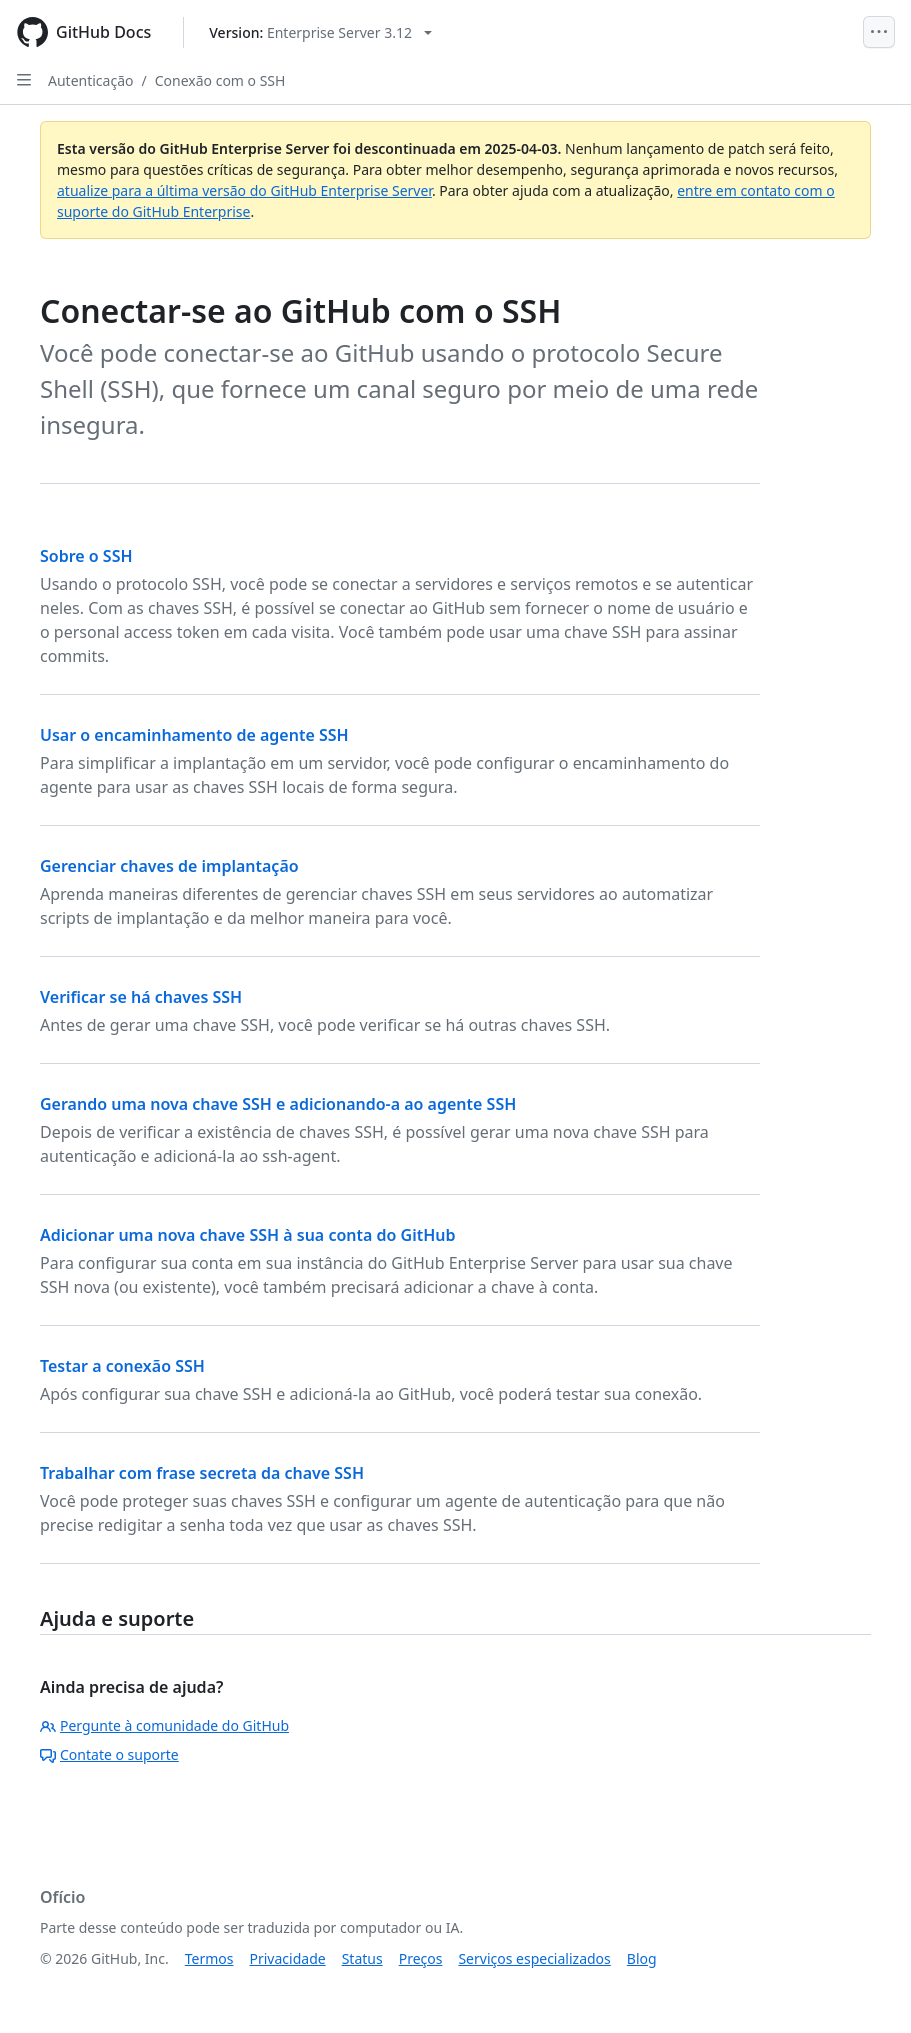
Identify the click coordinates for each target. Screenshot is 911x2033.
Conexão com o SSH (220, 80)
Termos (209, 1958)
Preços (421, 1958)
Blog (642, 1958)
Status (362, 1958)
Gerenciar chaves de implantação (169, 866)
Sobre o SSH (86, 556)
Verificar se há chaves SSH (141, 997)
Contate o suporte (109, 1754)
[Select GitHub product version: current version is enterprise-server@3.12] (320, 32)
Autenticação (90, 80)
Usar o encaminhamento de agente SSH (194, 735)
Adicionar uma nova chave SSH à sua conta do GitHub (248, 1235)
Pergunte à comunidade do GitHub (164, 1725)
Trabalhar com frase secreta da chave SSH (202, 1473)
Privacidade (288, 1958)
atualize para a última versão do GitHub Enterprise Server (244, 190)
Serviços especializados (534, 1958)
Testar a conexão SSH (122, 1366)
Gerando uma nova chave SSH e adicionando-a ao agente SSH (278, 1104)
